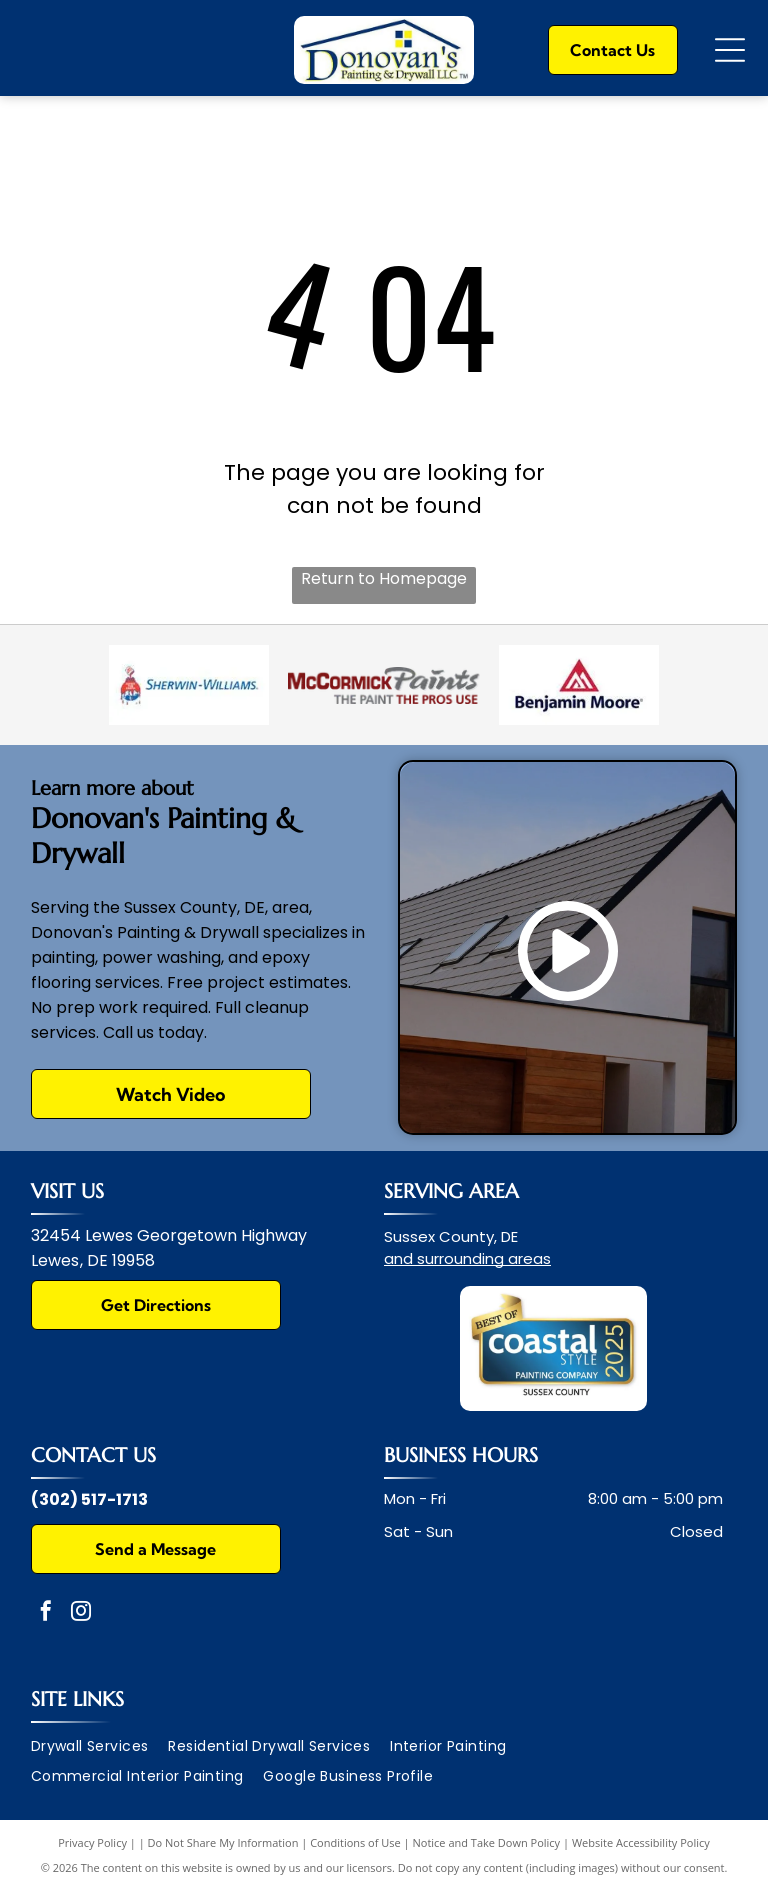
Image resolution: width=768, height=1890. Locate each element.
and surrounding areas (467, 1258)
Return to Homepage (384, 578)
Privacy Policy (92, 1842)
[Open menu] (730, 50)
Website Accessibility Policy (641, 1842)
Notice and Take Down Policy (487, 1842)
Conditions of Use (355, 1842)
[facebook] (46, 1613)
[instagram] (81, 1613)
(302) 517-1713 (89, 1499)
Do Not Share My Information (223, 1842)
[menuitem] (100, 1746)
